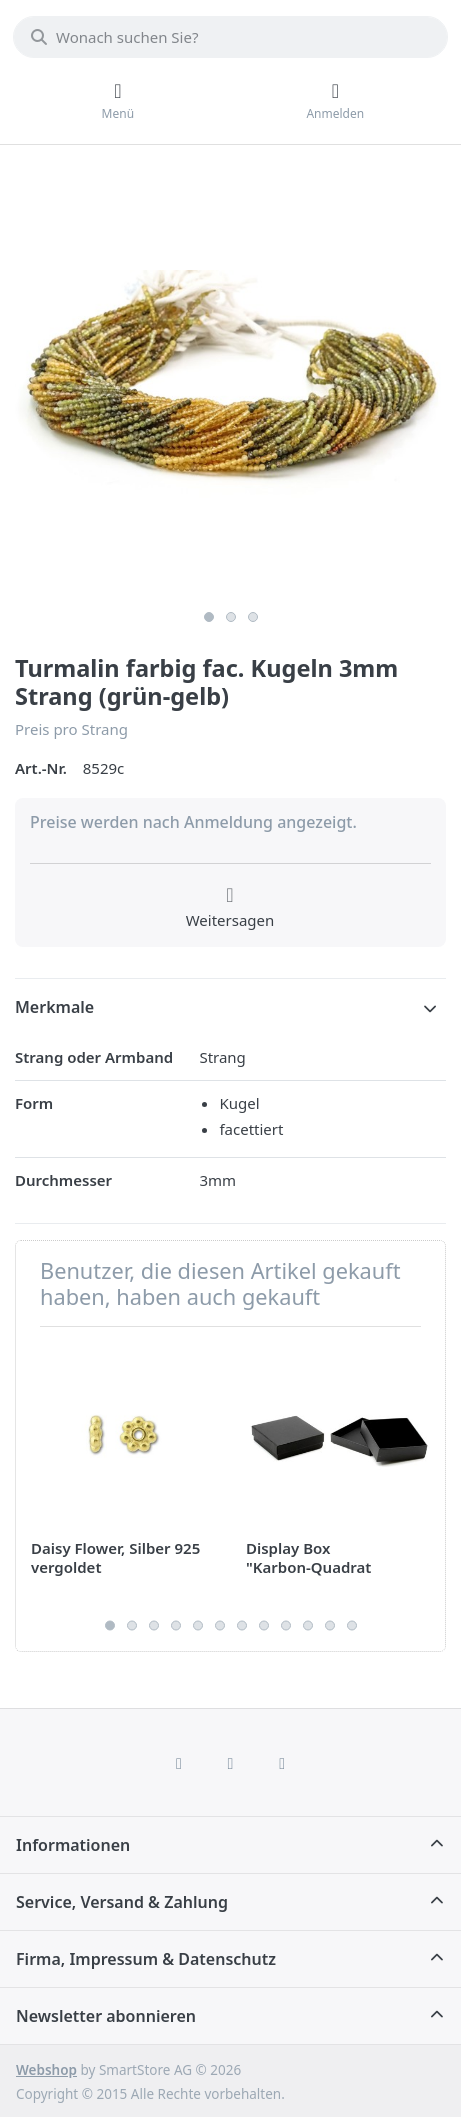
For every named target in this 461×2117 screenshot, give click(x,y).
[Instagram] (231, 1763)
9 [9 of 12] (286, 1626)
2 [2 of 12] (132, 1626)
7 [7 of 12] (242, 1626)
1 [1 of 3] (209, 617)
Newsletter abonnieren (106, 2016)
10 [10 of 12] (308, 1626)
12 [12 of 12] (352, 1626)
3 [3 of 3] (253, 617)
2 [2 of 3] (231, 617)
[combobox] (230, 37)
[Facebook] (179, 1763)
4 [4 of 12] (176, 1626)
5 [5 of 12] (198, 1626)
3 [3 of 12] (154, 1626)
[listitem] (230, 384)
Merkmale (54, 1007)
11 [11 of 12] (330, 1626)
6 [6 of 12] (220, 1626)
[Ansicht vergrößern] (230, 384)
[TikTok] (282, 1763)
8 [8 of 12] (264, 1626)
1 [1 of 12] (110, 1626)
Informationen (73, 1845)
